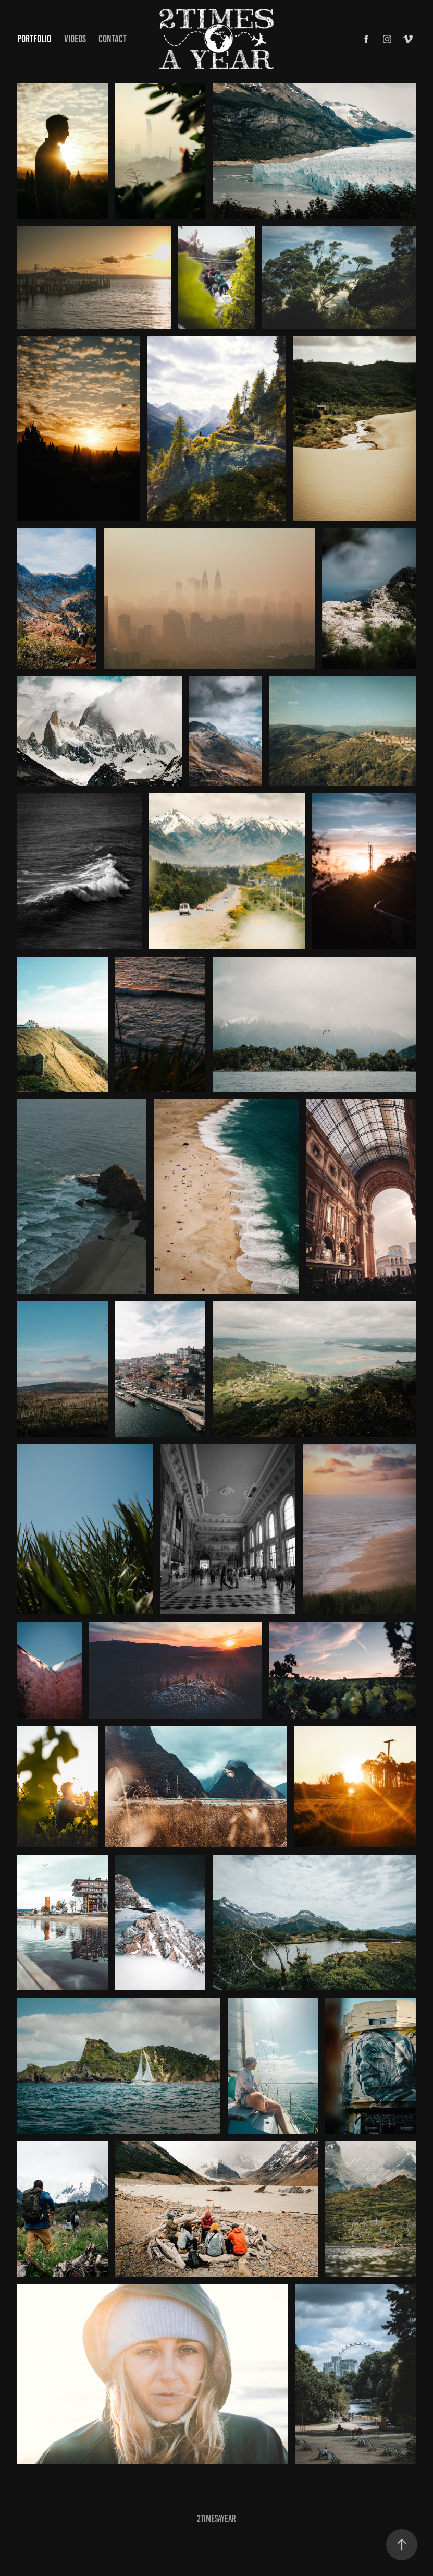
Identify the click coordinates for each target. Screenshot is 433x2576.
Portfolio (34, 38)
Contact (112, 38)
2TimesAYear (216, 2518)
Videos (75, 38)
